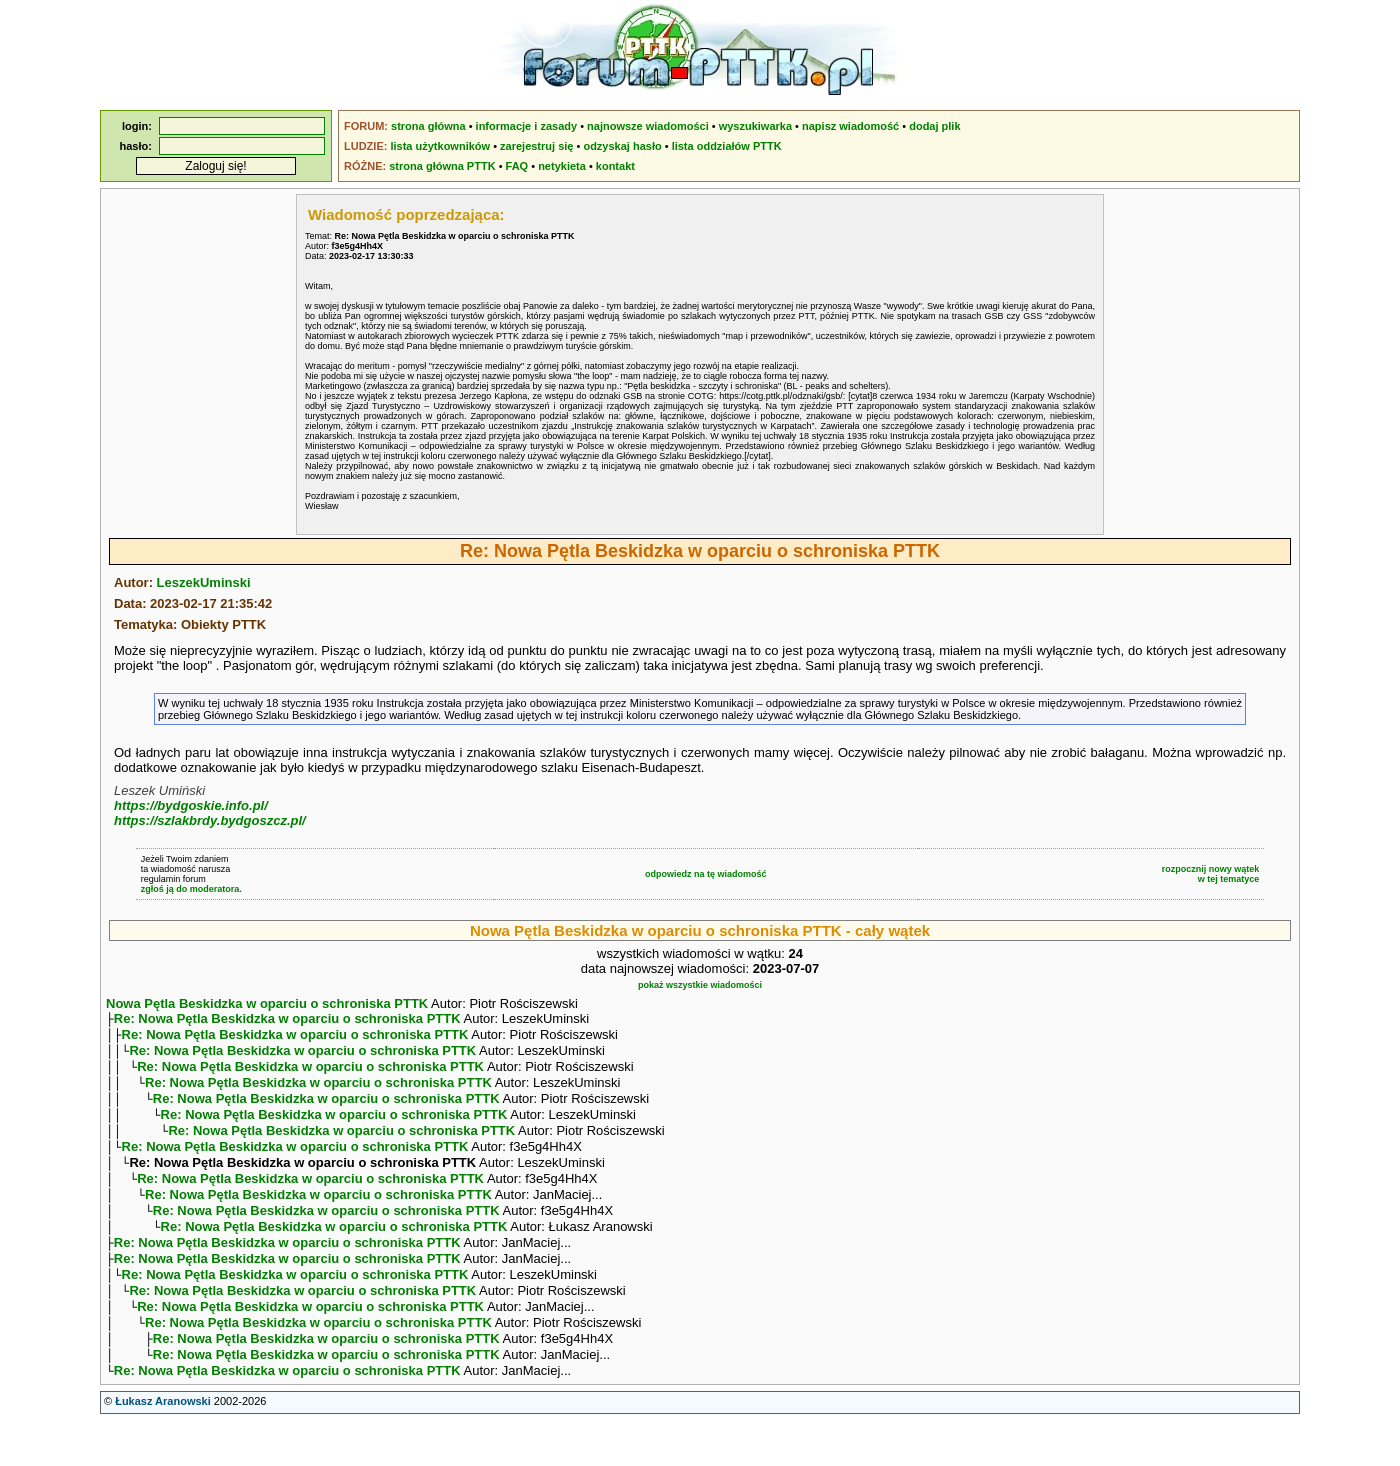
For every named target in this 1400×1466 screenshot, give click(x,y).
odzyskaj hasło (622, 146)
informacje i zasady (527, 126)
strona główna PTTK (442, 166)
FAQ (517, 166)
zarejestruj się (536, 146)
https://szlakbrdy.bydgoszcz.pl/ (210, 820)
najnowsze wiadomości (648, 126)
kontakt (615, 166)
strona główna (428, 126)
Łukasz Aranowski (163, 1447)
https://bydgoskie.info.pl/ (191, 805)
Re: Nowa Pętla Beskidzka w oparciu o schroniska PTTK (287, 1020)
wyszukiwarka (755, 126)
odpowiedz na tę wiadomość (706, 874)
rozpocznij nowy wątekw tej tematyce (1211, 874)
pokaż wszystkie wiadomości (700, 985)
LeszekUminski (204, 582)
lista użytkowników (440, 146)
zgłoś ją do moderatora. (191, 889)
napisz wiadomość (850, 126)
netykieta (562, 166)
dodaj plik (934, 126)
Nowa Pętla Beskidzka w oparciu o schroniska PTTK (267, 1003)
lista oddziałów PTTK (727, 146)
